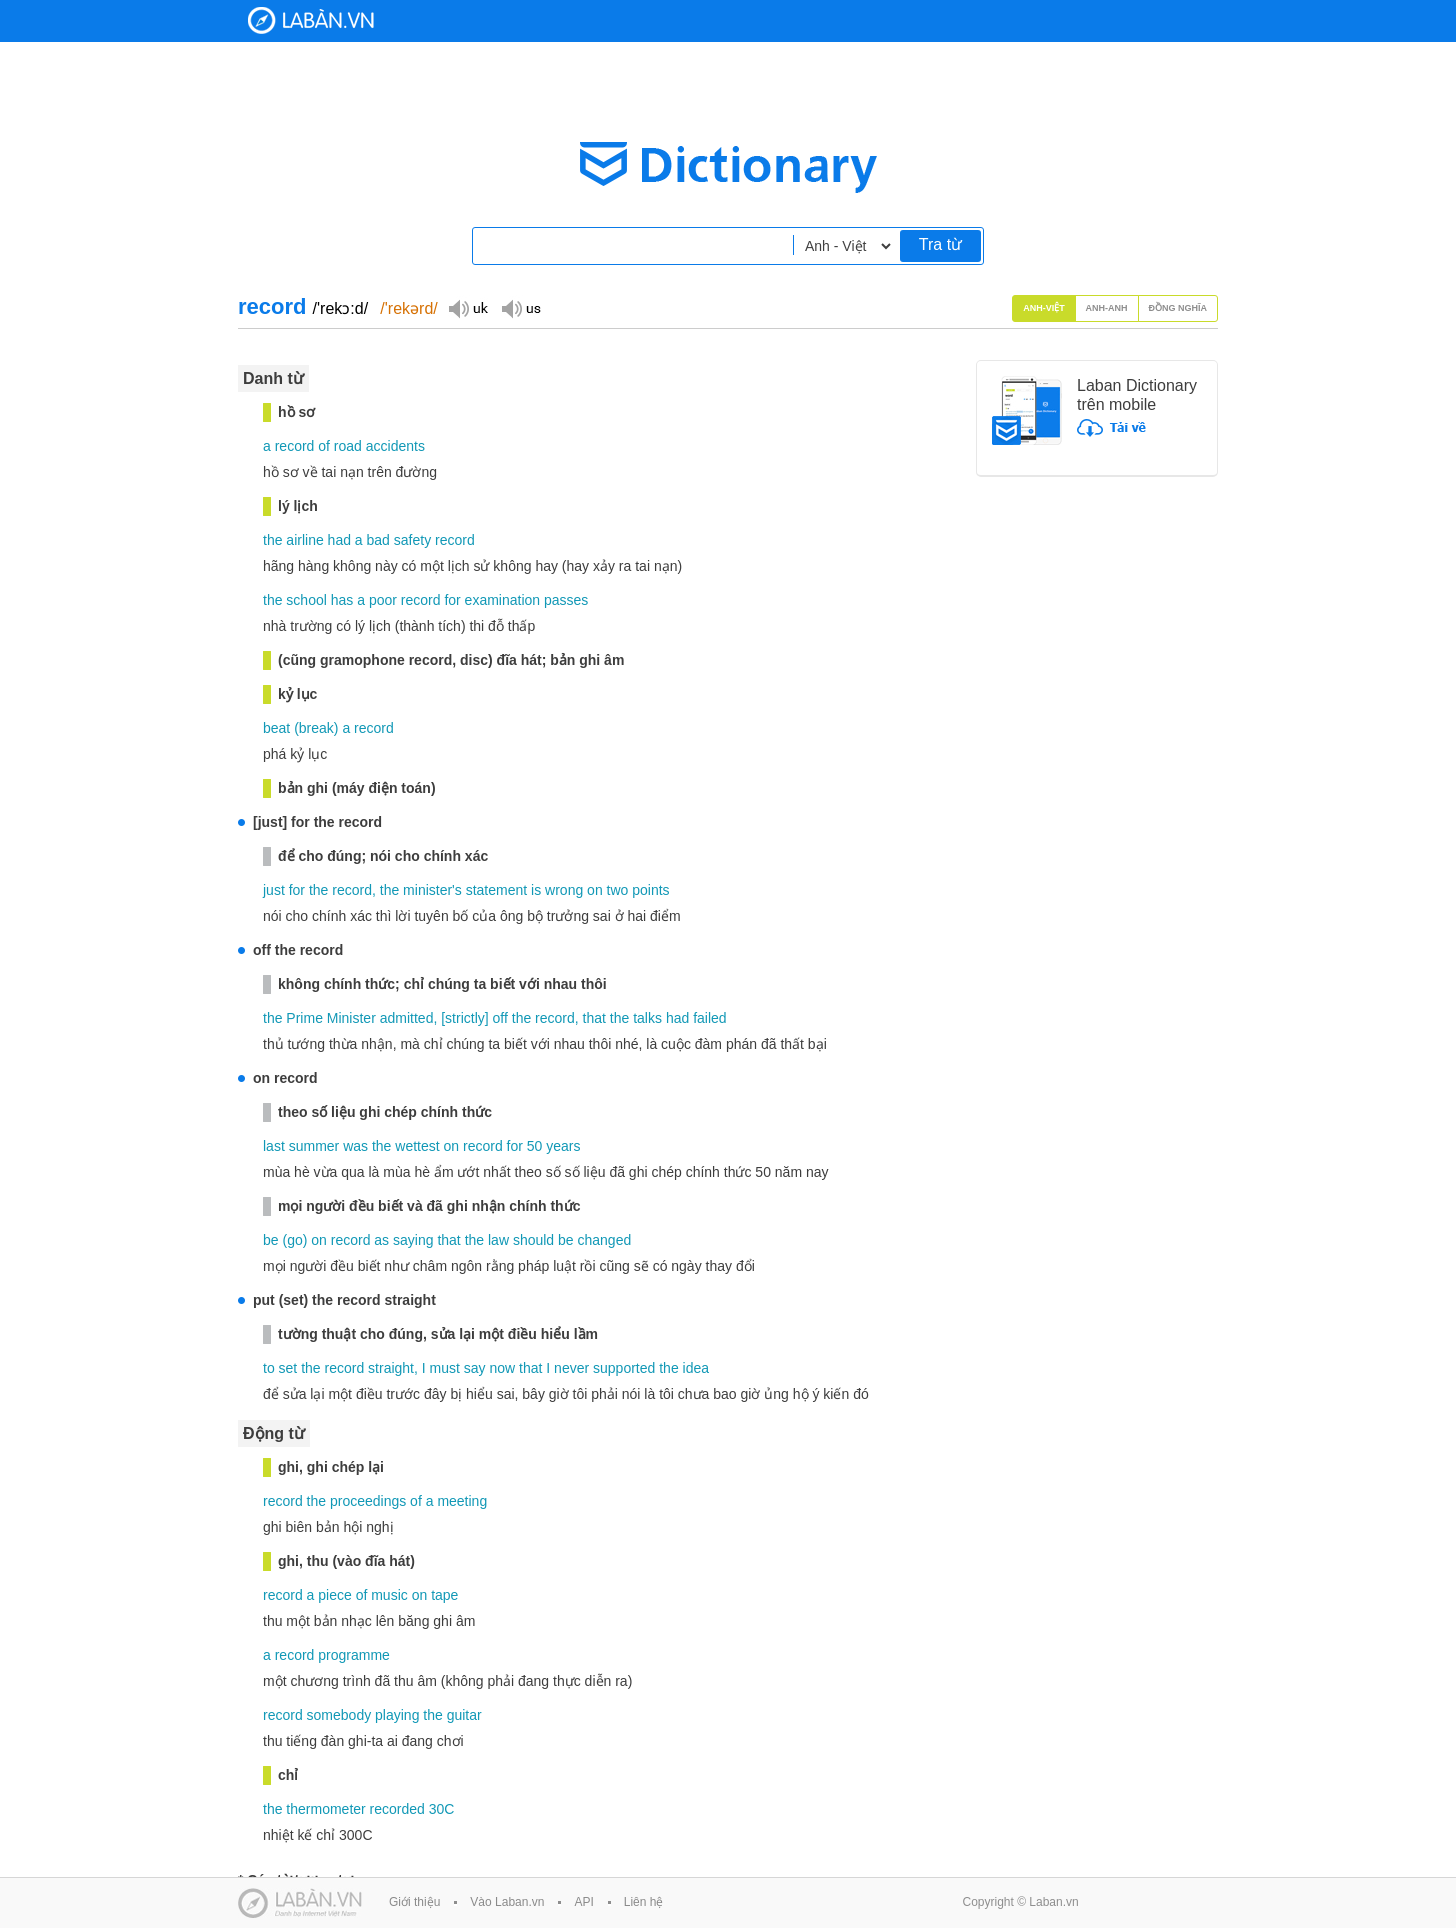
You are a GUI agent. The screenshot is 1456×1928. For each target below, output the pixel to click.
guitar (464, 1715)
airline (304, 540)
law (498, 1240)
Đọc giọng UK (468, 307)
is (536, 890)
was (355, 1146)
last (274, 1146)
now (503, 1368)
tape (444, 1595)
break (316, 728)
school (306, 600)
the (272, 540)
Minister (351, 1018)
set (288, 1368)
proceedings (368, 1501)
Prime (304, 1018)
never (571, 1368)
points (650, 890)
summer (314, 1146)
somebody (339, 1715)
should (533, 1240)
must (445, 1368)
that (594, 1018)
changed (605, 1240)
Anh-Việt (1044, 308)
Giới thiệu (414, 1902)
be (271, 1240)
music (389, 1595)
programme (354, 1655)
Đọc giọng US (521, 307)
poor (383, 600)
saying (413, 1240)
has (342, 600)
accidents (395, 446)
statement (496, 890)
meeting (462, 1501)
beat (276, 728)
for (452, 600)
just (274, 890)
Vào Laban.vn (507, 1902)
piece (334, 1595)
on (595, 890)
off (500, 1018)
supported (624, 1368)
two (618, 890)
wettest (417, 1146)
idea (696, 1368)
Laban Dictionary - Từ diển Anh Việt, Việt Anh (311, 20)
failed (709, 1018)
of (324, 446)
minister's (432, 890)
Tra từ (940, 244)
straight (391, 1368)
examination (503, 600)
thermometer (325, 1809)
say (475, 1368)
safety (412, 540)
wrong (564, 890)
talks (647, 1018)
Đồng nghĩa (1178, 308)
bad (378, 540)
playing (397, 1715)
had (339, 540)
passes (566, 600)
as (381, 1240)
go (295, 1240)
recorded (397, 1809)
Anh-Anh (1107, 308)
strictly (465, 1018)
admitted (407, 1018)
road (348, 446)
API (583, 1902)
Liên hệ (644, 1902)
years (563, 1146)
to (269, 1368)
